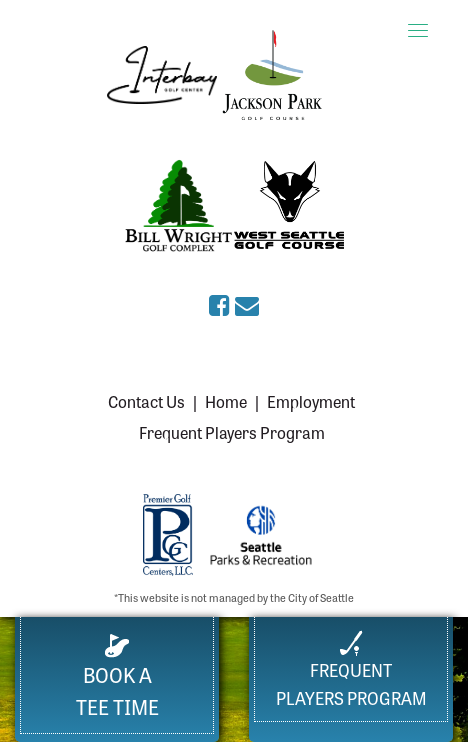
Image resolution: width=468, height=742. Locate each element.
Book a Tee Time (117, 677)
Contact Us (146, 401)
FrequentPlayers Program (351, 669)
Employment (311, 401)
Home (226, 401)
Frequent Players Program (232, 432)
